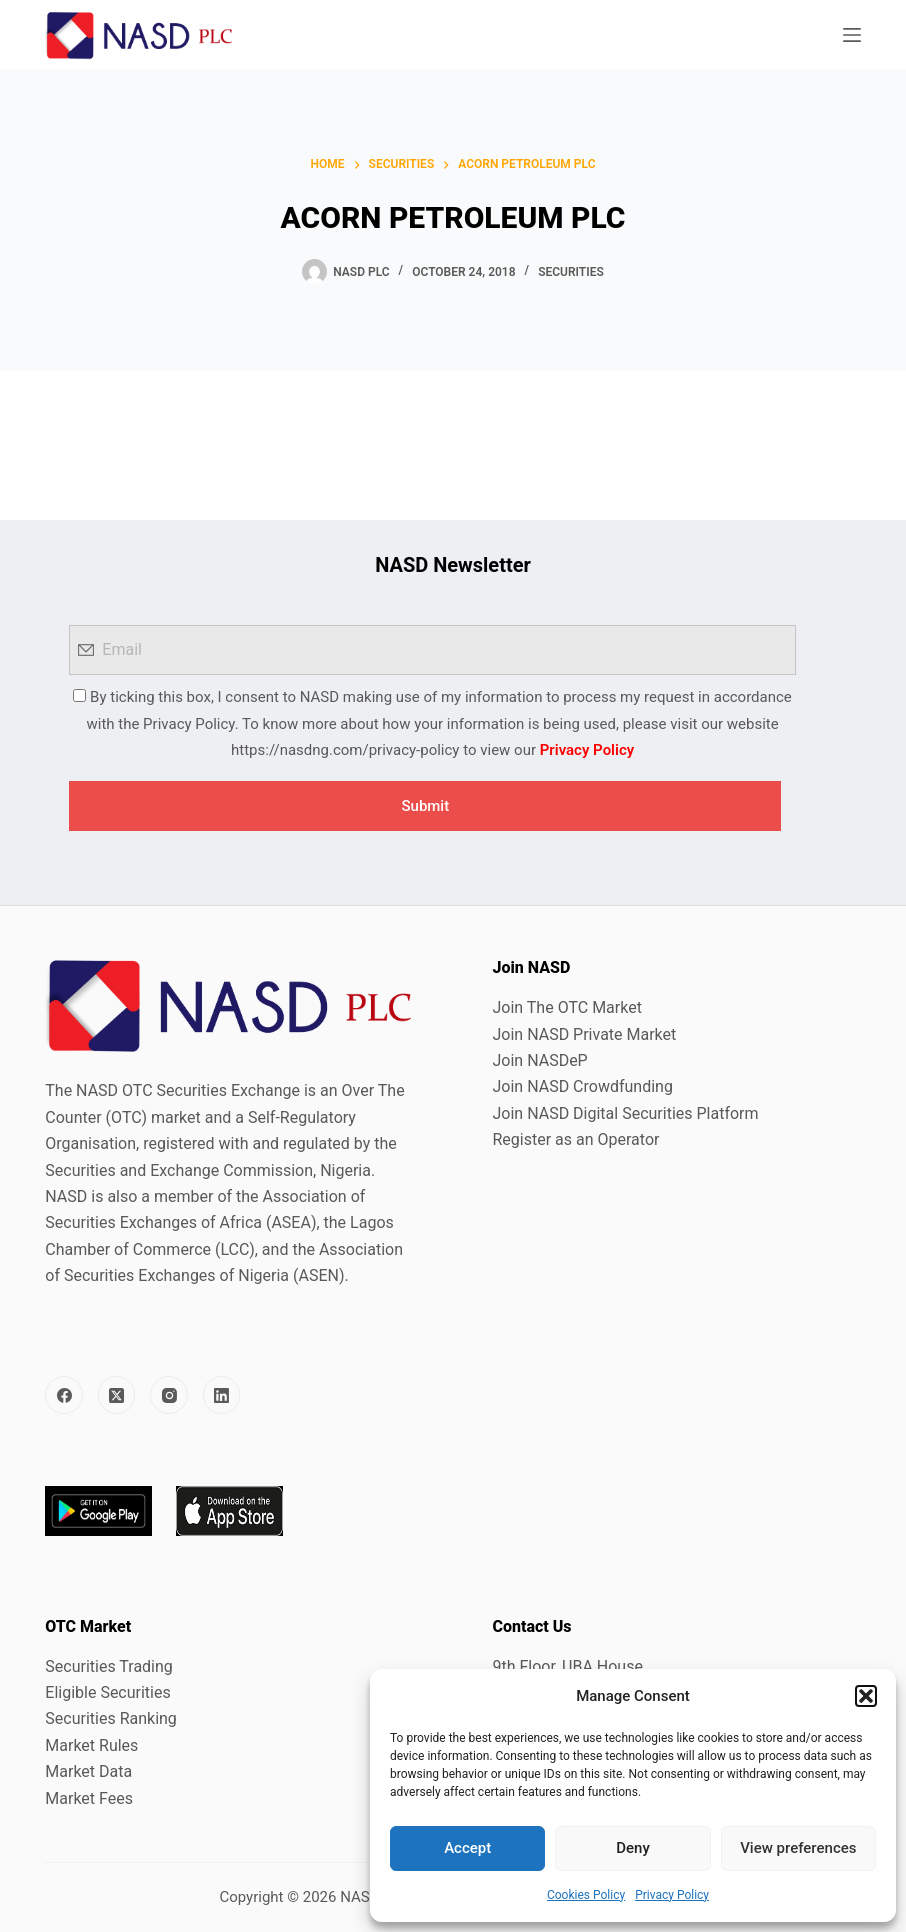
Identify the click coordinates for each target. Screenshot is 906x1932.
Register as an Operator (575, 1139)
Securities (571, 272)
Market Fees (89, 1798)
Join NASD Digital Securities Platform (625, 1113)
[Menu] (852, 35)
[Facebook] (64, 1395)
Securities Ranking (111, 1718)
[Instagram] (169, 1395)
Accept (467, 1848)
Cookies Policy (586, 1895)
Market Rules (91, 1745)
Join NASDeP (539, 1060)
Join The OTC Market (566, 1007)
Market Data (88, 1771)
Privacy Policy (672, 1895)
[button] (866, 1696)
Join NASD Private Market (584, 1034)
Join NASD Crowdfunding (582, 1086)
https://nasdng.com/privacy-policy (345, 750)
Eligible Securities (107, 1692)
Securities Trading (109, 1666)
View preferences (798, 1848)
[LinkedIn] (222, 1395)
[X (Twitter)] (117, 1395)
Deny (633, 1848)
